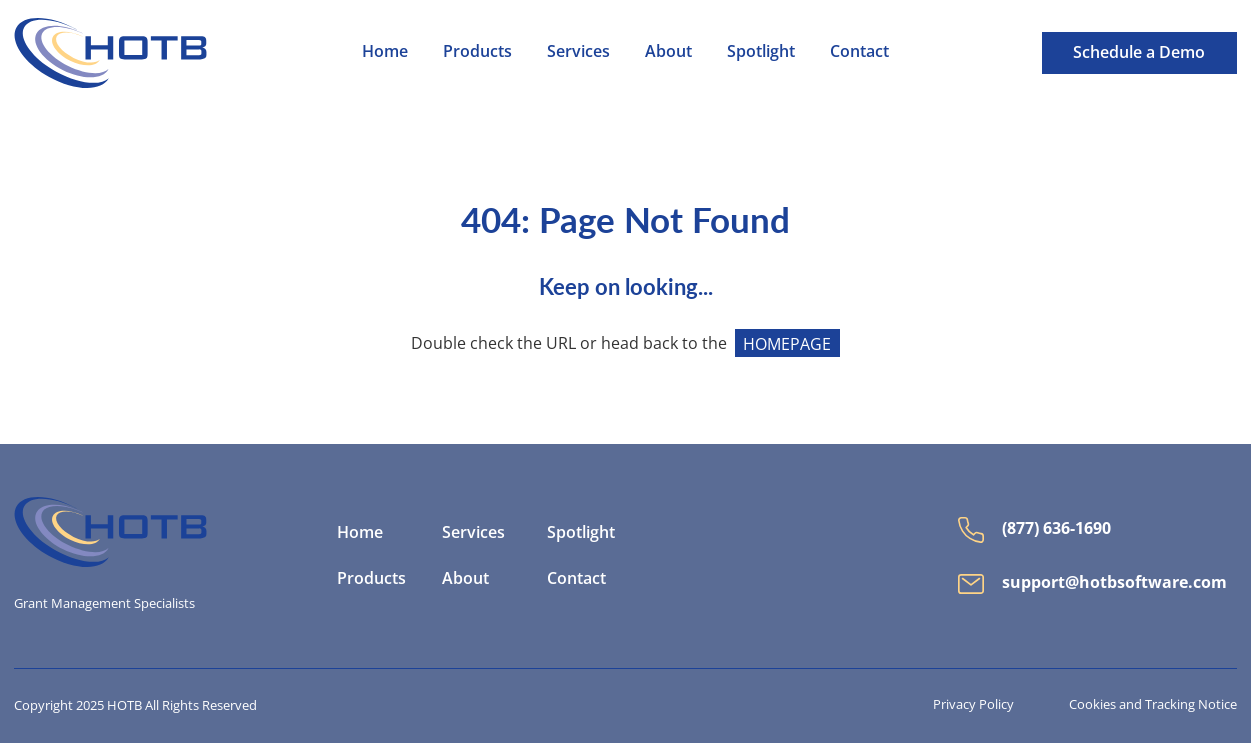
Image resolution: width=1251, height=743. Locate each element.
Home (360, 533)
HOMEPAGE (787, 342)
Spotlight (581, 533)
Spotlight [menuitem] (761, 51)
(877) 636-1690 (1035, 530)
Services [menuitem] (578, 51)
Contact (576, 579)
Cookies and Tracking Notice (1153, 704)
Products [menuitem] (477, 51)
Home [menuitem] (385, 51)
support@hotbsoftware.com (1093, 582)
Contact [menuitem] (859, 51)
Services (473, 533)
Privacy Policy (973, 704)
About (465, 579)
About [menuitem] (668, 51)
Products (371, 579)
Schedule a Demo (1139, 52)
